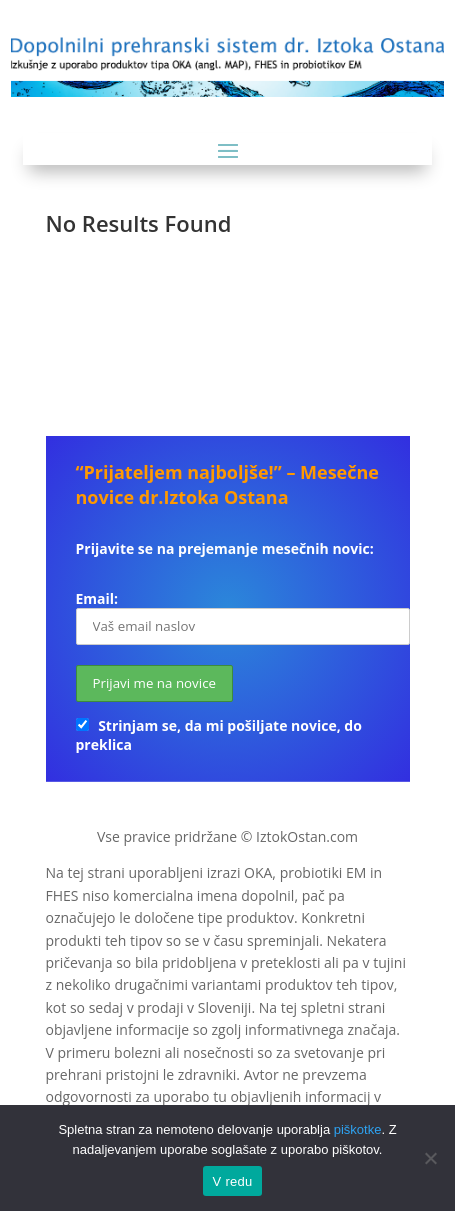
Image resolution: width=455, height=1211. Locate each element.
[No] (430, 1158)
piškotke (358, 1129)
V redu (233, 1181)
